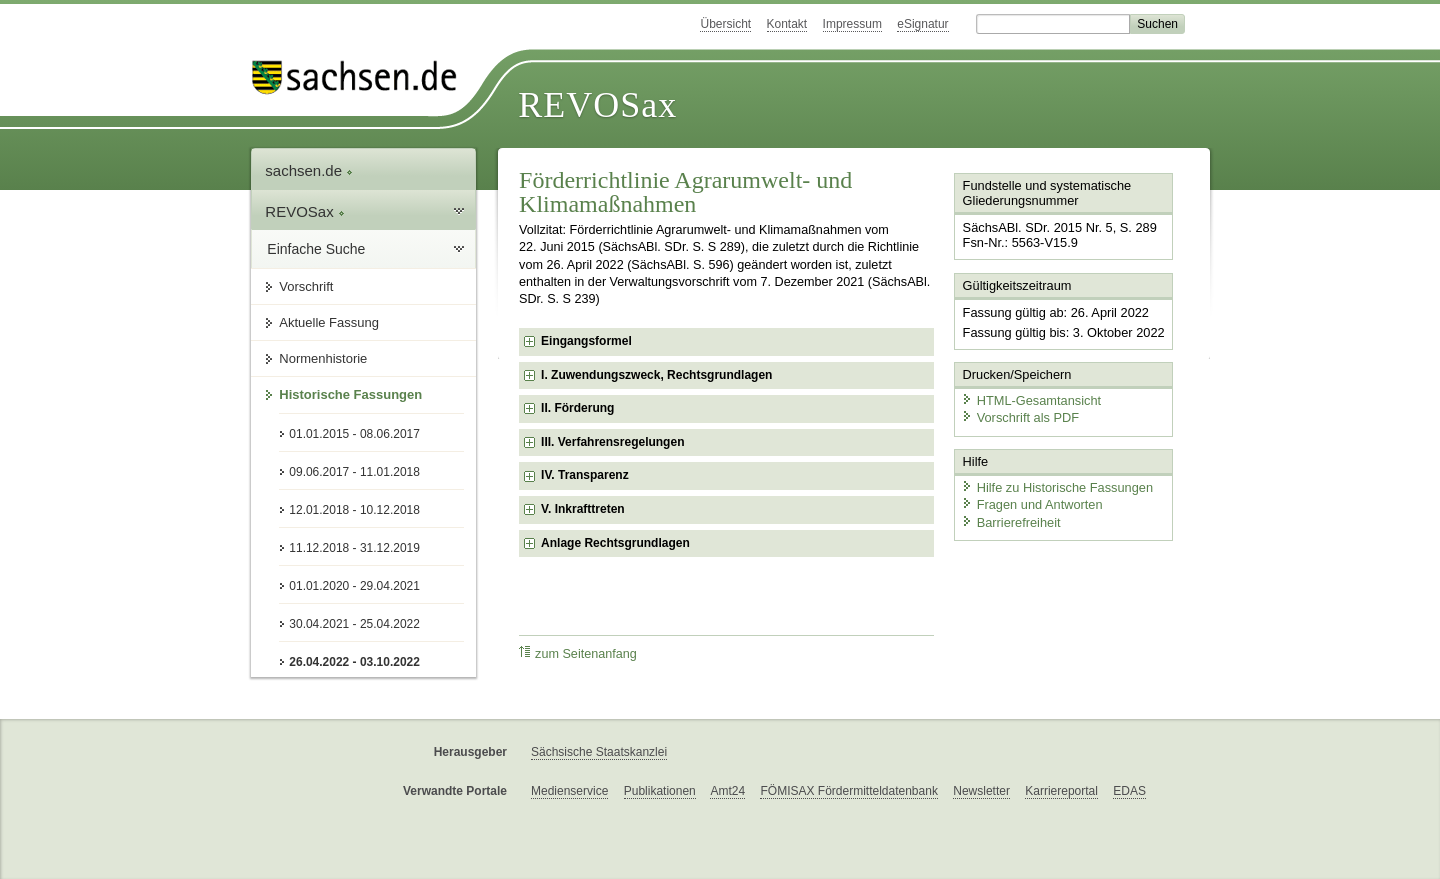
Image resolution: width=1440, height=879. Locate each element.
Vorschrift (306, 286)
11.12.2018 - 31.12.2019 (354, 548)
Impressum (852, 24)
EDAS (1129, 791)
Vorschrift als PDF (1020, 417)
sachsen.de (309, 170)
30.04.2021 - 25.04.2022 (354, 624)
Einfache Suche (316, 249)
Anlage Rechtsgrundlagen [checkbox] (615, 543)
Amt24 (727, 791)
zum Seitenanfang (578, 653)
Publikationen (660, 791)
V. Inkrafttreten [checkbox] (583, 509)
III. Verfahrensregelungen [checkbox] (612, 442)
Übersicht (725, 24)
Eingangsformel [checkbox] (586, 341)
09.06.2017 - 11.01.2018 (354, 472)
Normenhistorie (323, 358)
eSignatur (922, 24)
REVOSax (597, 105)
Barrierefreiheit (1011, 522)
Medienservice (569, 791)
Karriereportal (1061, 791)
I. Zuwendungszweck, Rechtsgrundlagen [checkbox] (656, 375)
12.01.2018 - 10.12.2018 (354, 510)
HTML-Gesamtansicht (1031, 400)
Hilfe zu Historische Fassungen (1057, 487)
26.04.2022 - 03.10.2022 (354, 662)
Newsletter (981, 791)
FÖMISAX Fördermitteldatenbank (848, 791)
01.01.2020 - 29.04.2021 (354, 586)
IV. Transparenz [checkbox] (585, 475)
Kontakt (787, 24)
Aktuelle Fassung (329, 322)
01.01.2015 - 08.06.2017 (354, 434)
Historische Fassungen (350, 394)
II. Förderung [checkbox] (577, 408)
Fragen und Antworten (1032, 504)
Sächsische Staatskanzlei (599, 752)
